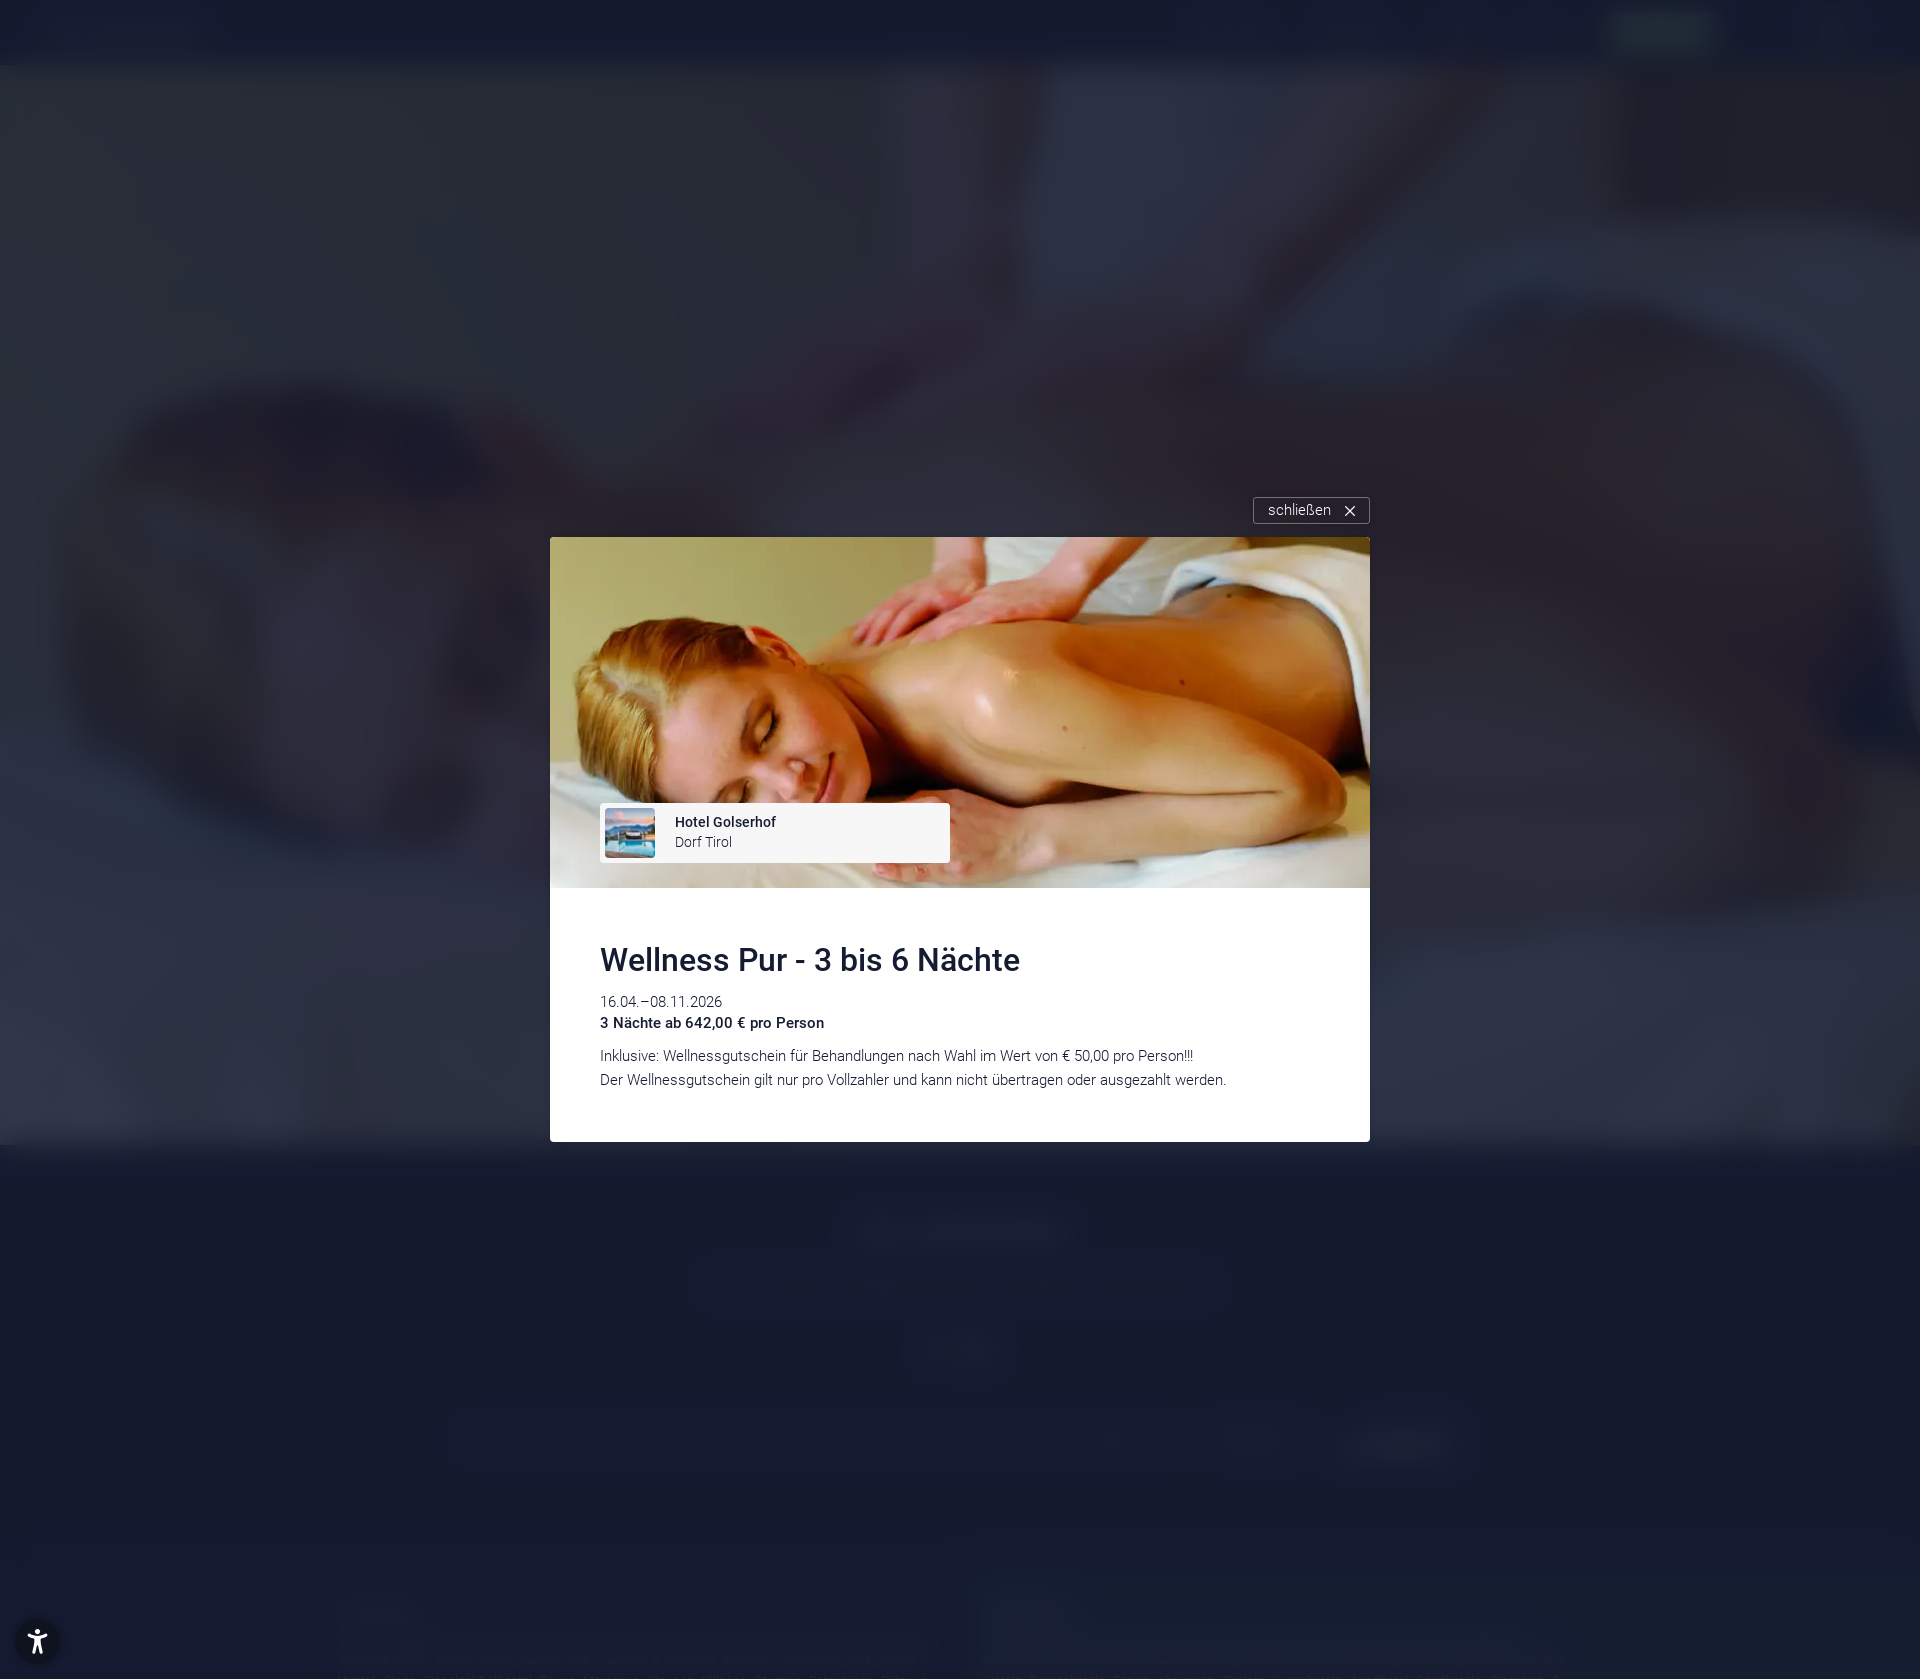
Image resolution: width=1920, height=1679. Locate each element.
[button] (37, 1641)
